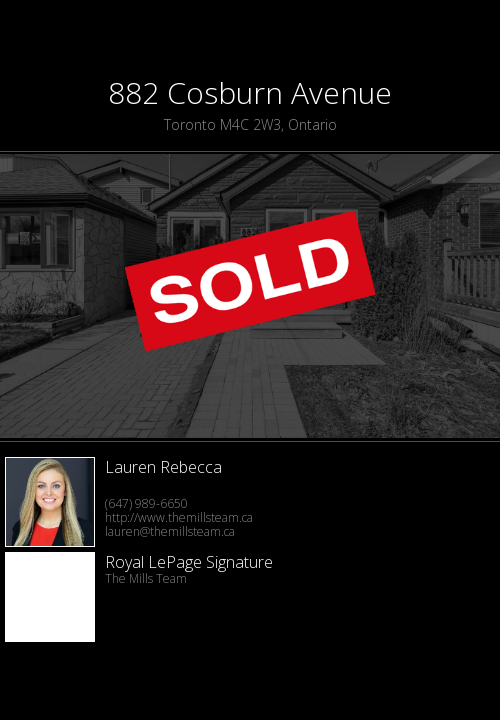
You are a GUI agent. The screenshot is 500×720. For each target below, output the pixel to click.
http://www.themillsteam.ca (179, 517)
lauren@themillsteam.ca (170, 531)
